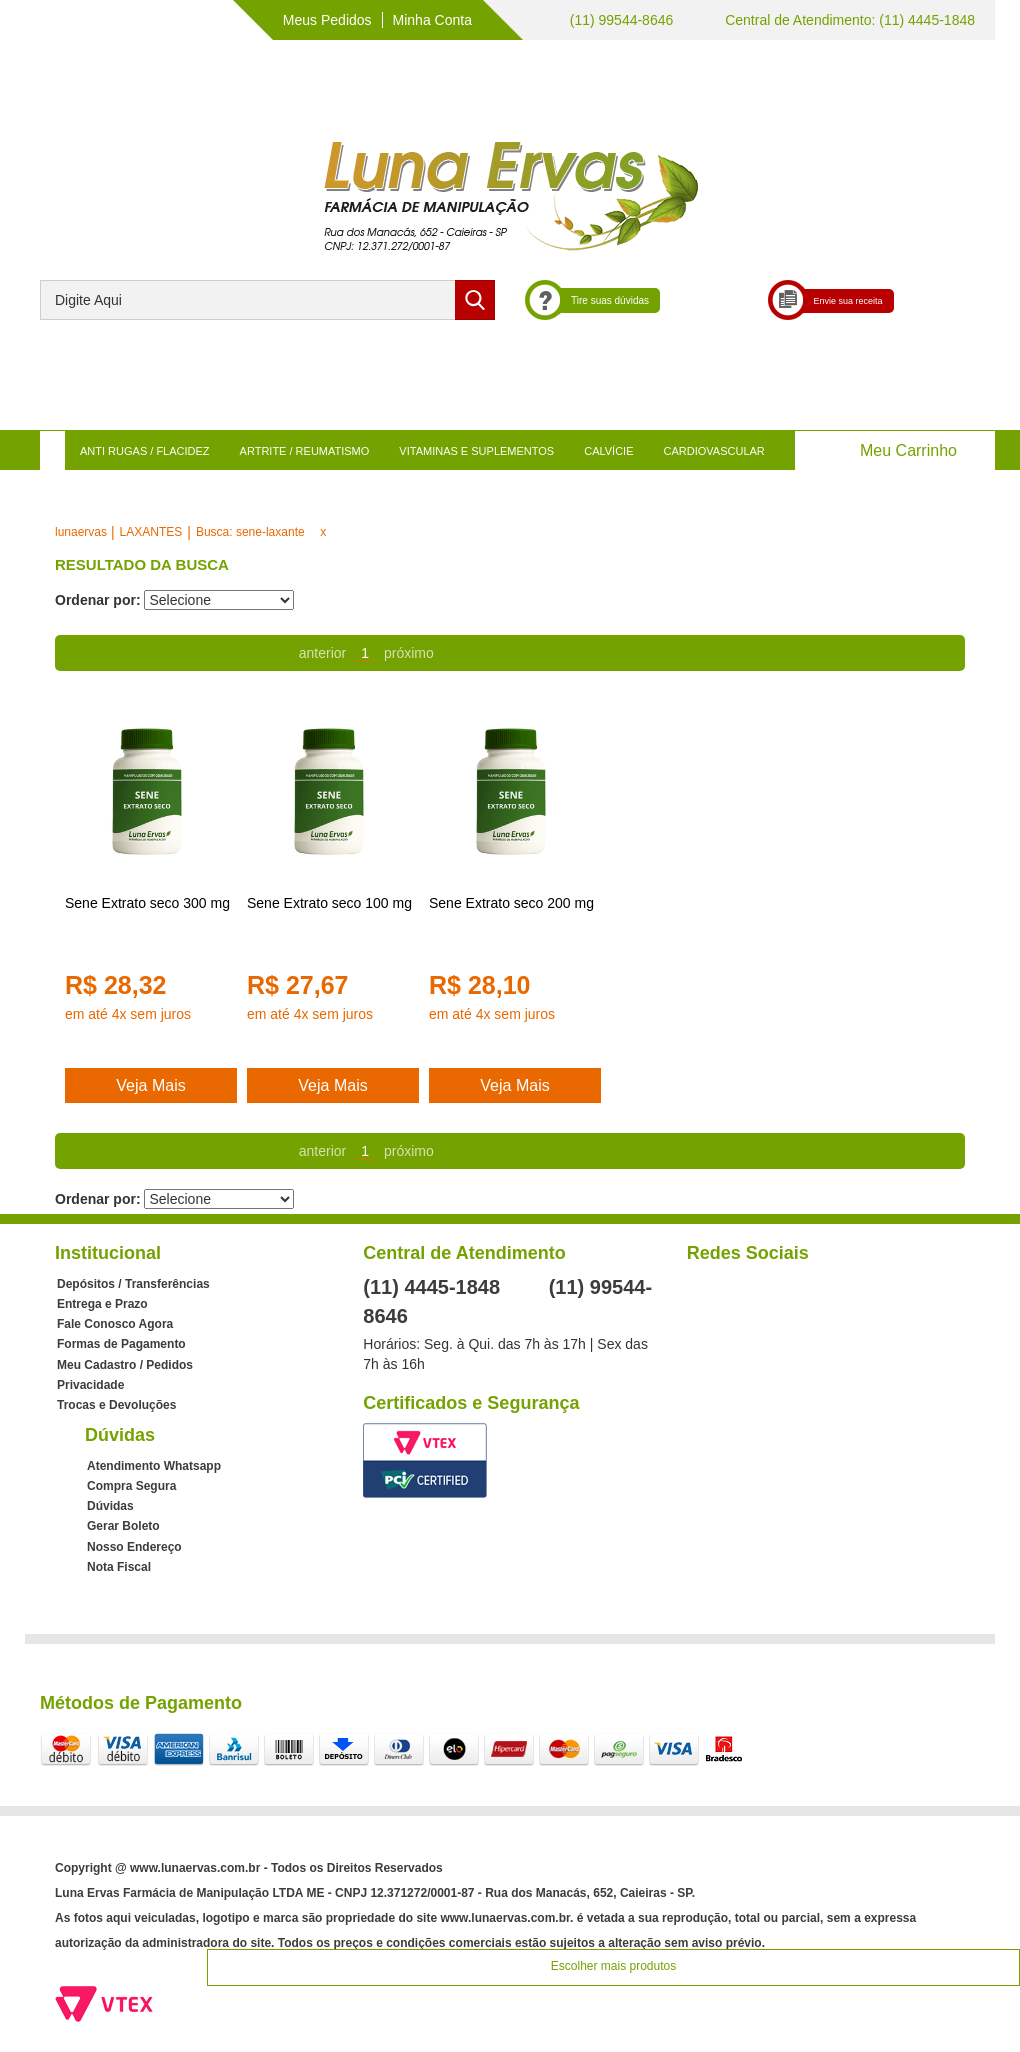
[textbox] (267, 300)
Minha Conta (432, 20)
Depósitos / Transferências (133, 1284)
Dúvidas (110, 1506)
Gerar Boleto (123, 1526)
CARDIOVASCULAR (714, 451)
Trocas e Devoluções (116, 1405)
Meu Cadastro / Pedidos (125, 1365)
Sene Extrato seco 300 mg (147, 903)
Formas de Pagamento (121, 1344)
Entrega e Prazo (102, 1304)
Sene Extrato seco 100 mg (329, 903)
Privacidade (90, 1385)
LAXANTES (151, 532)
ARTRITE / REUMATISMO (305, 451)
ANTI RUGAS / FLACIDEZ (145, 451)
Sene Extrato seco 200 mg (511, 903)
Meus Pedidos (327, 20)
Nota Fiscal (119, 1567)
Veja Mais (150, 1085)
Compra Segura (131, 1486)
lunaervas (81, 532)
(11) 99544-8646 (619, 20)
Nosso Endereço (134, 1547)
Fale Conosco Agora (115, 1324)
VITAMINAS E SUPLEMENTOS (476, 451)
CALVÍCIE (608, 451)
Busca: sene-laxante (250, 532)
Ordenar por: (98, 600)
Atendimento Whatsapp (154, 1466)
